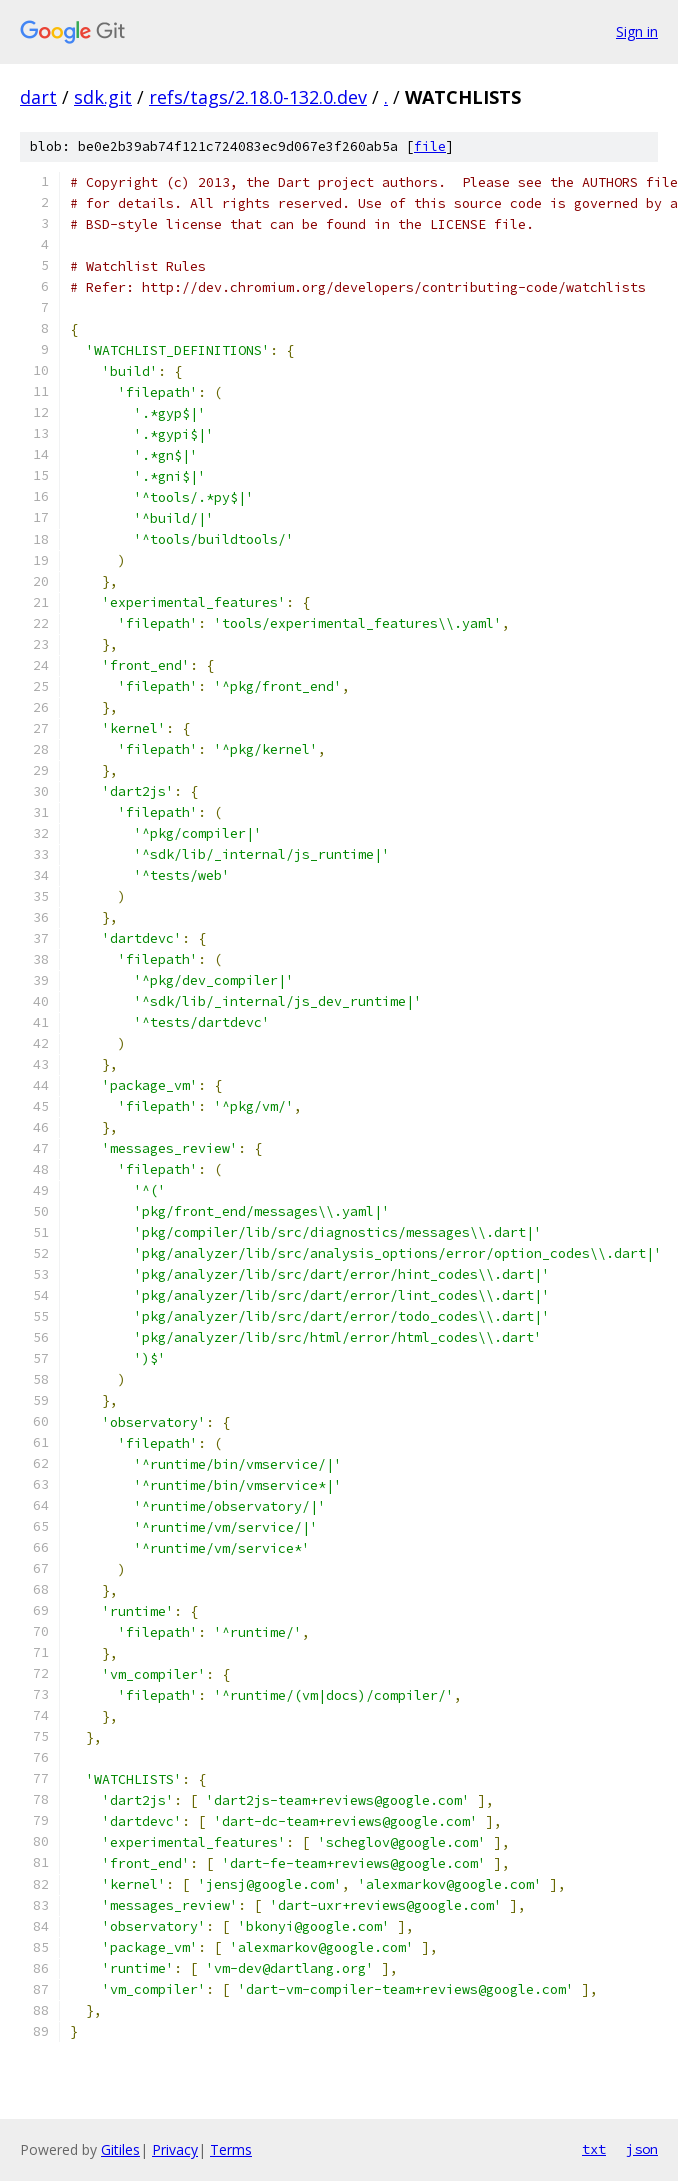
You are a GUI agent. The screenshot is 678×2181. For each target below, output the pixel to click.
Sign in (637, 31)
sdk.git (103, 97)
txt (594, 2149)
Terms (231, 2149)
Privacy (175, 2149)
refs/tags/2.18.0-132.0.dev (258, 97)
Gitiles (120, 2149)
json (642, 2149)
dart (38, 97)
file (430, 146)
